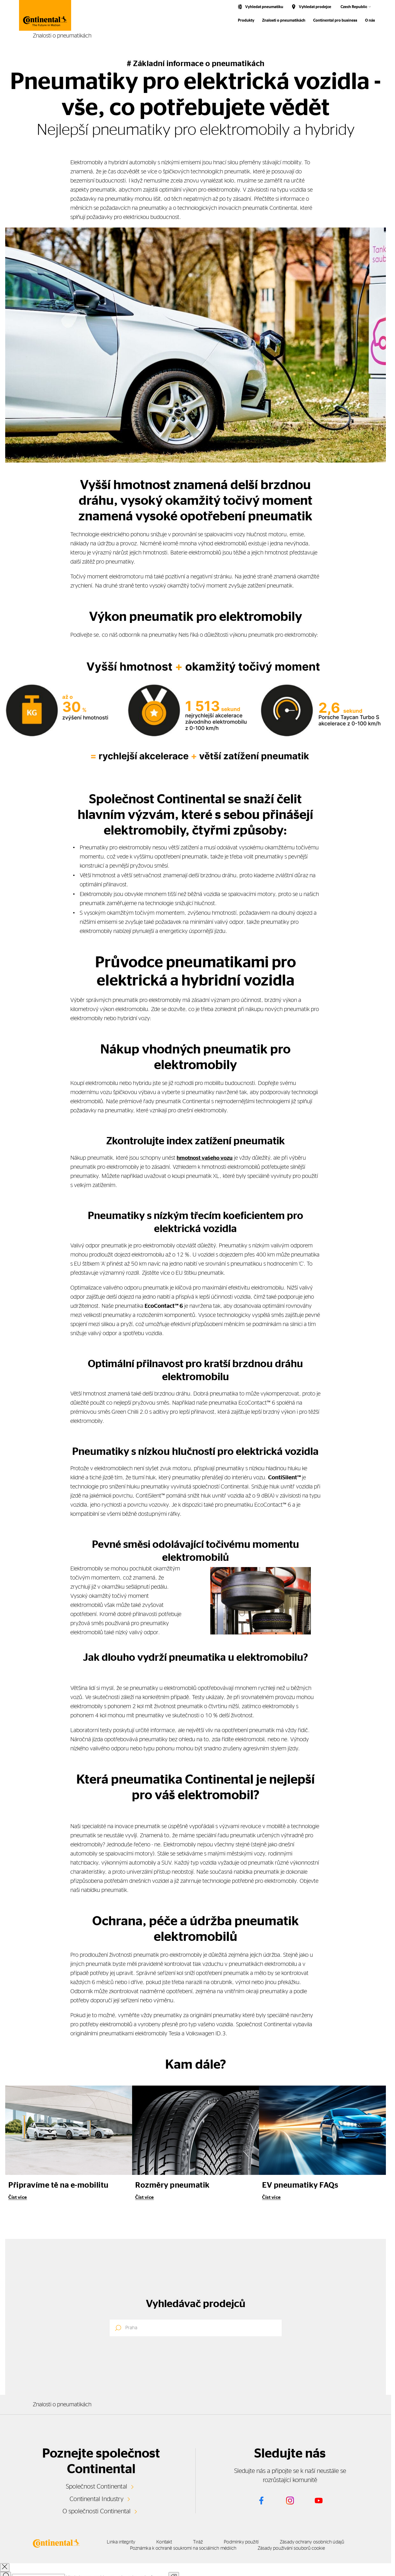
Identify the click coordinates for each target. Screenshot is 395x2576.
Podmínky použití (256, 2542)
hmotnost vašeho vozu (206, 1158)
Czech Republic (354, 7)
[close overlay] (4, 2567)
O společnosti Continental (96, 2511)
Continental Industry (96, 2498)
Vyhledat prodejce (315, 7)
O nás (370, 20)
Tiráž (208, 2542)
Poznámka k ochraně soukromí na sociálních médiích (191, 2548)
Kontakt (169, 2542)
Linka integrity (121, 2542)
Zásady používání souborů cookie (304, 2548)
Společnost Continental (96, 2486)
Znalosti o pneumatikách (283, 20)
